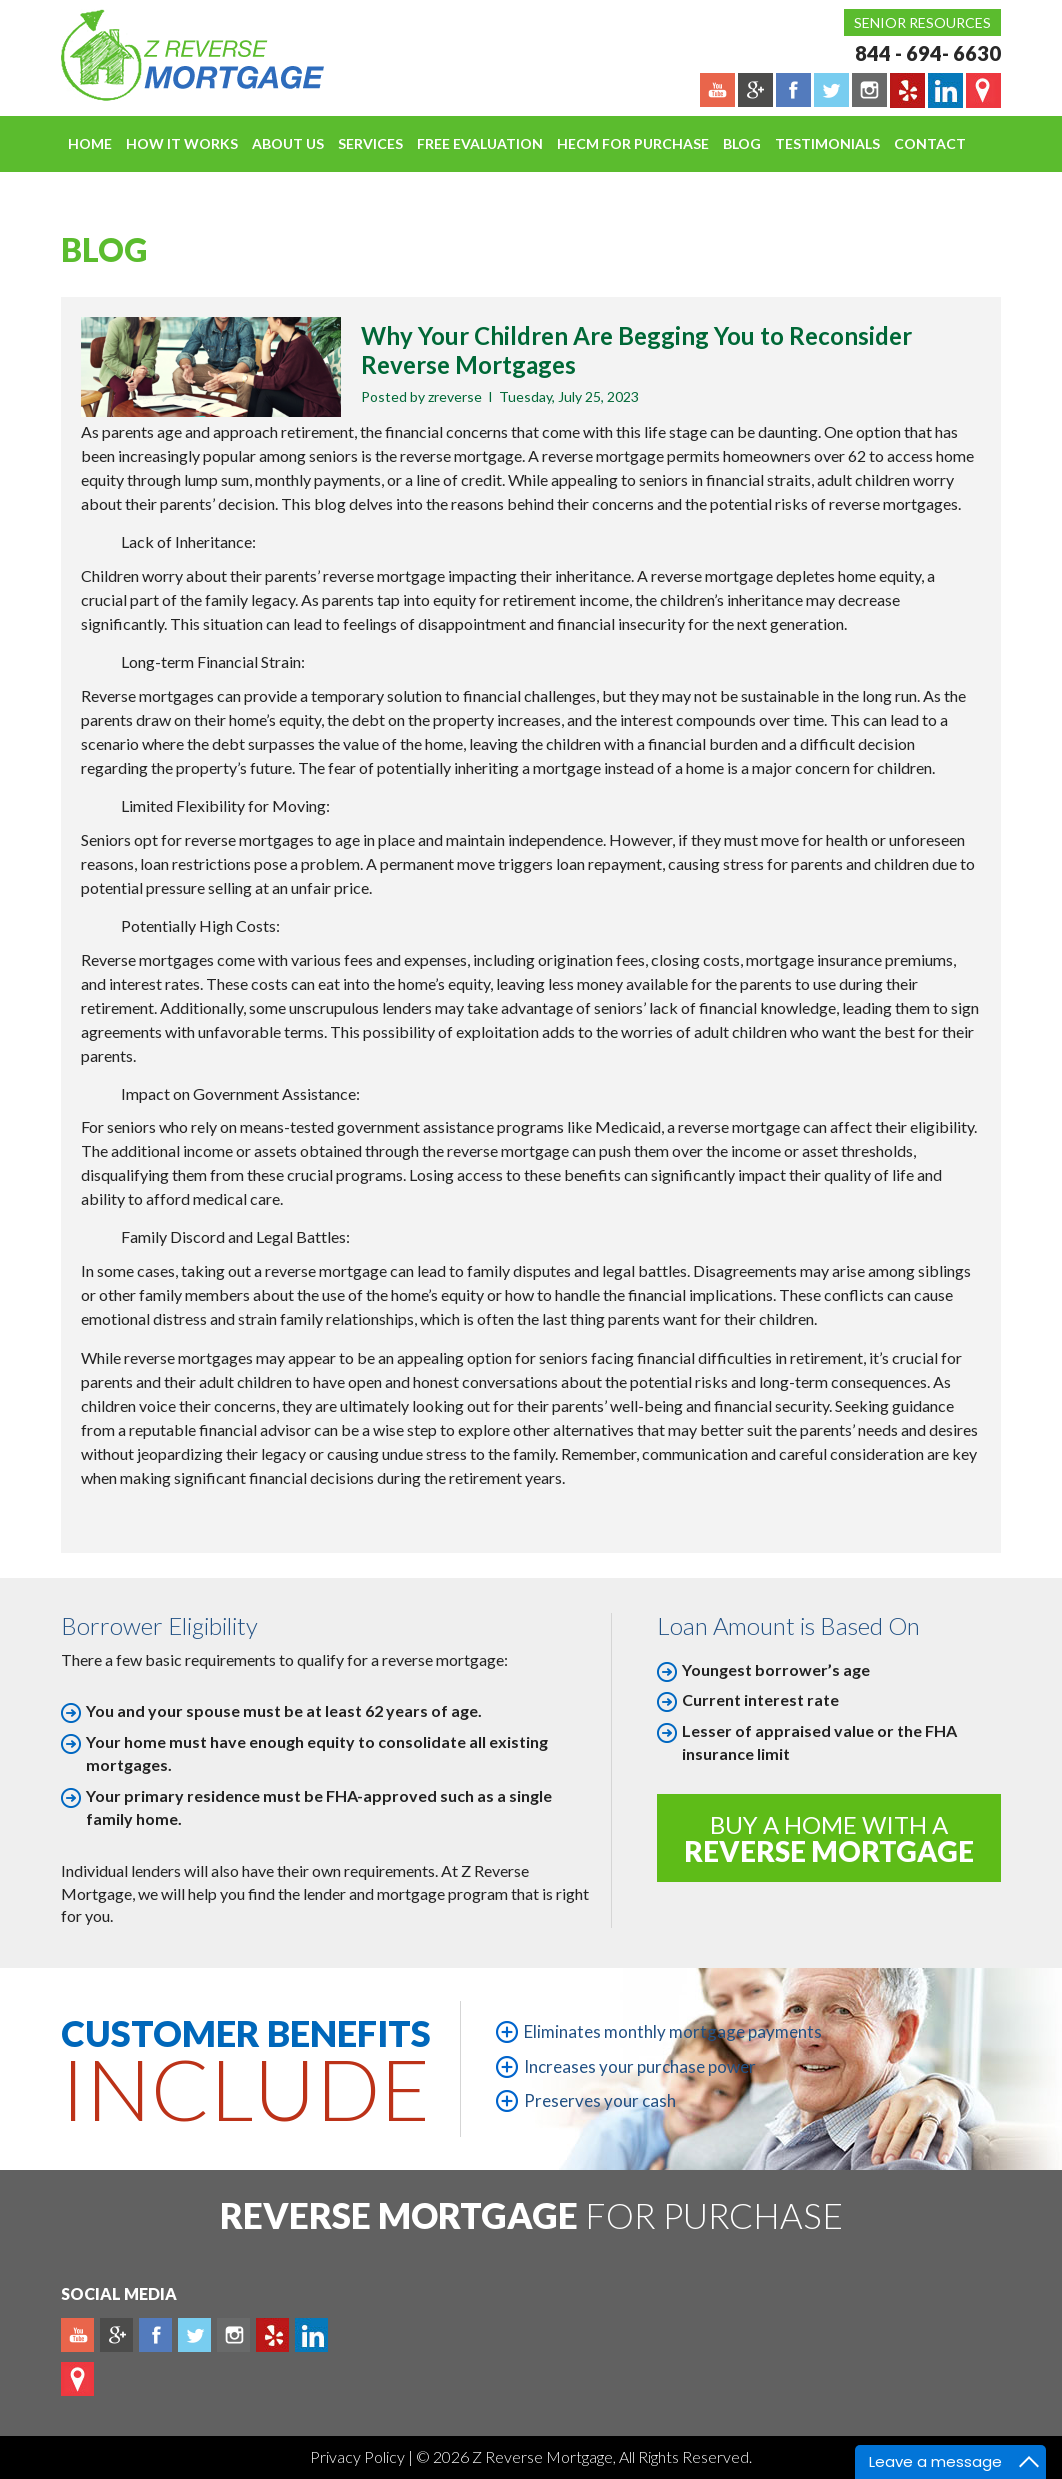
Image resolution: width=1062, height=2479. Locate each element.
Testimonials (827, 143)
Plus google (116, 2335)
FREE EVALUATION (480, 143)
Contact (930, 143)
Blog (742, 143)
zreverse (455, 396)
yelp (272, 2335)
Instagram (233, 2335)
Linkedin (311, 2335)
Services (370, 143)
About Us (288, 143)
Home (90, 143)
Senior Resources (922, 22)
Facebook (155, 2335)
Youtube (77, 2335)
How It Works (182, 143)
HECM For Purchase (633, 143)
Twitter (194, 2335)
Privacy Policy (359, 2456)
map (77, 2379)
